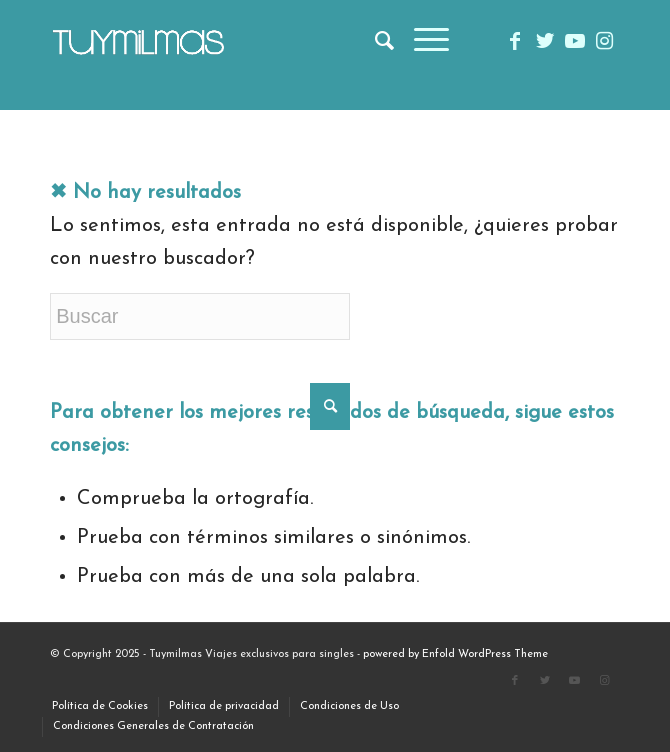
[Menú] (421, 41)
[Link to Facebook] (515, 42)
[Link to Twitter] (545, 42)
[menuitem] (374, 41)
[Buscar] (374, 41)
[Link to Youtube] (575, 42)
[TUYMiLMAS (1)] (278, 41)
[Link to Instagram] (605, 42)
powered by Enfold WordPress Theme (455, 654)
